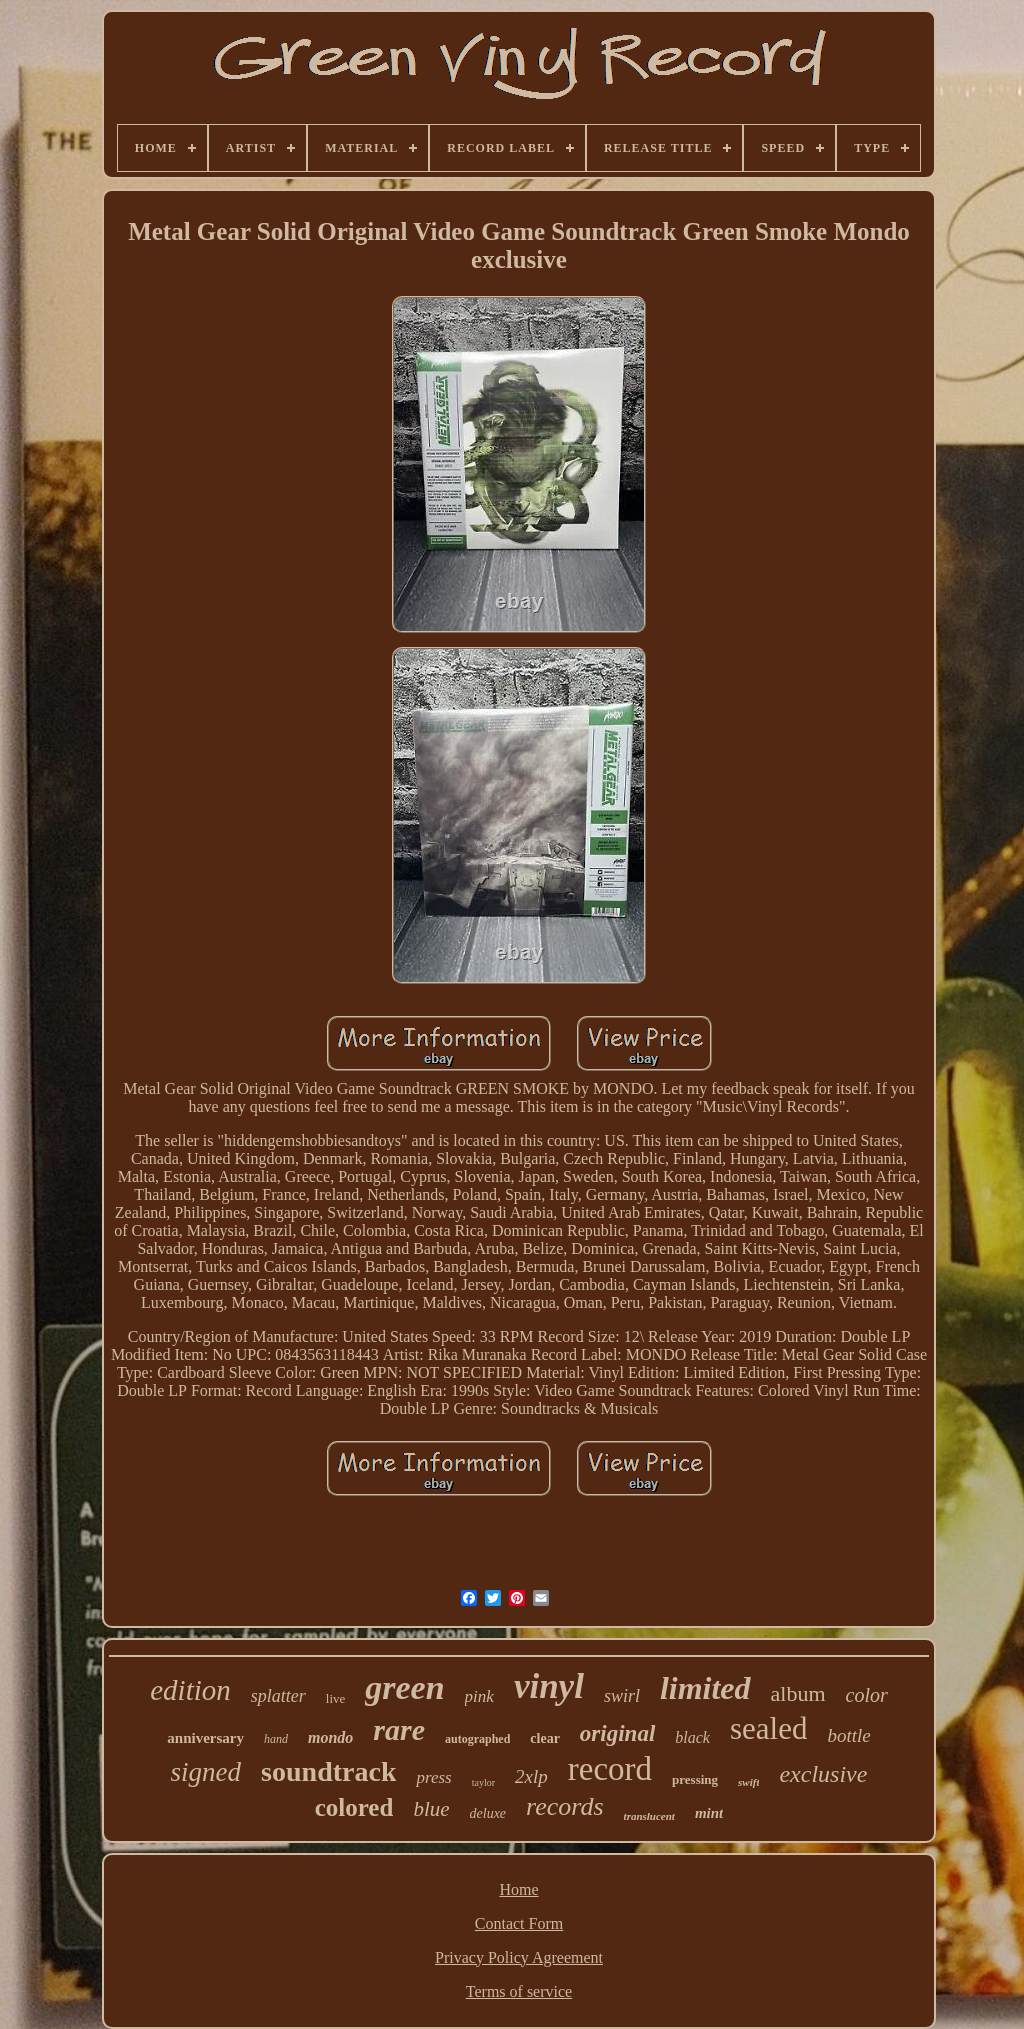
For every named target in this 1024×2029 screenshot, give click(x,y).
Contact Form (519, 1923)
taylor (483, 1782)
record (610, 1769)
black (692, 1737)
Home (518, 1889)
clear (545, 1738)
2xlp (531, 1776)
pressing (695, 1779)
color (867, 1695)
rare (399, 1729)
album (798, 1693)
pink (479, 1696)
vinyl (549, 1686)
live (336, 1698)
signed (206, 1772)
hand (276, 1739)
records (565, 1806)
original (617, 1733)
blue (431, 1809)
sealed (768, 1728)
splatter (278, 1696)
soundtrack (328, 1771)
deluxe (488, 1813)
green (404, 1687)
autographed (477, 1739)
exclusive (823, 1774)
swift (748, 1782)
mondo (330, 1737)
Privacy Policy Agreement (519, 1957)
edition (190, 1690)
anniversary (205, 1738)
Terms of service (519, 1991)
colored (354, 1807)
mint (709, 1813)
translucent (649, 1816)
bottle (848, 1735)
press (433, 1777)
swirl (622, 1696)
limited (705, 1688)
